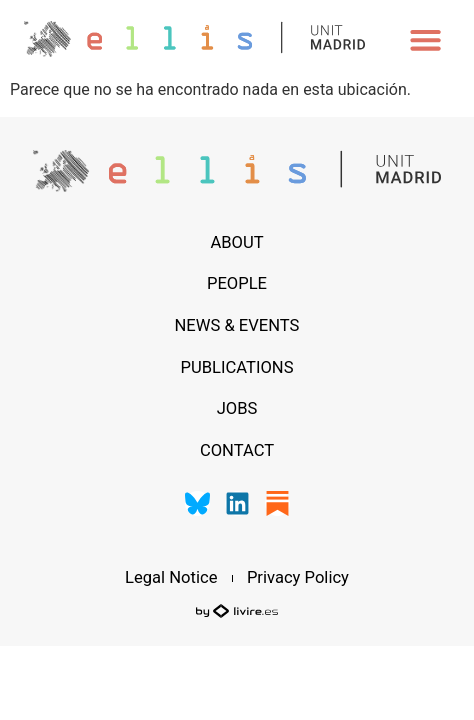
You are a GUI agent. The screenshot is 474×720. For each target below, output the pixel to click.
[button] (426, 39)
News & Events (237, 325)
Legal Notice (171, 578)
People (237, 283)
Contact (237, 450)
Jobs (237, 408)
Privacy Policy (298, 578)
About (236, 242)
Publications (236, 367)
